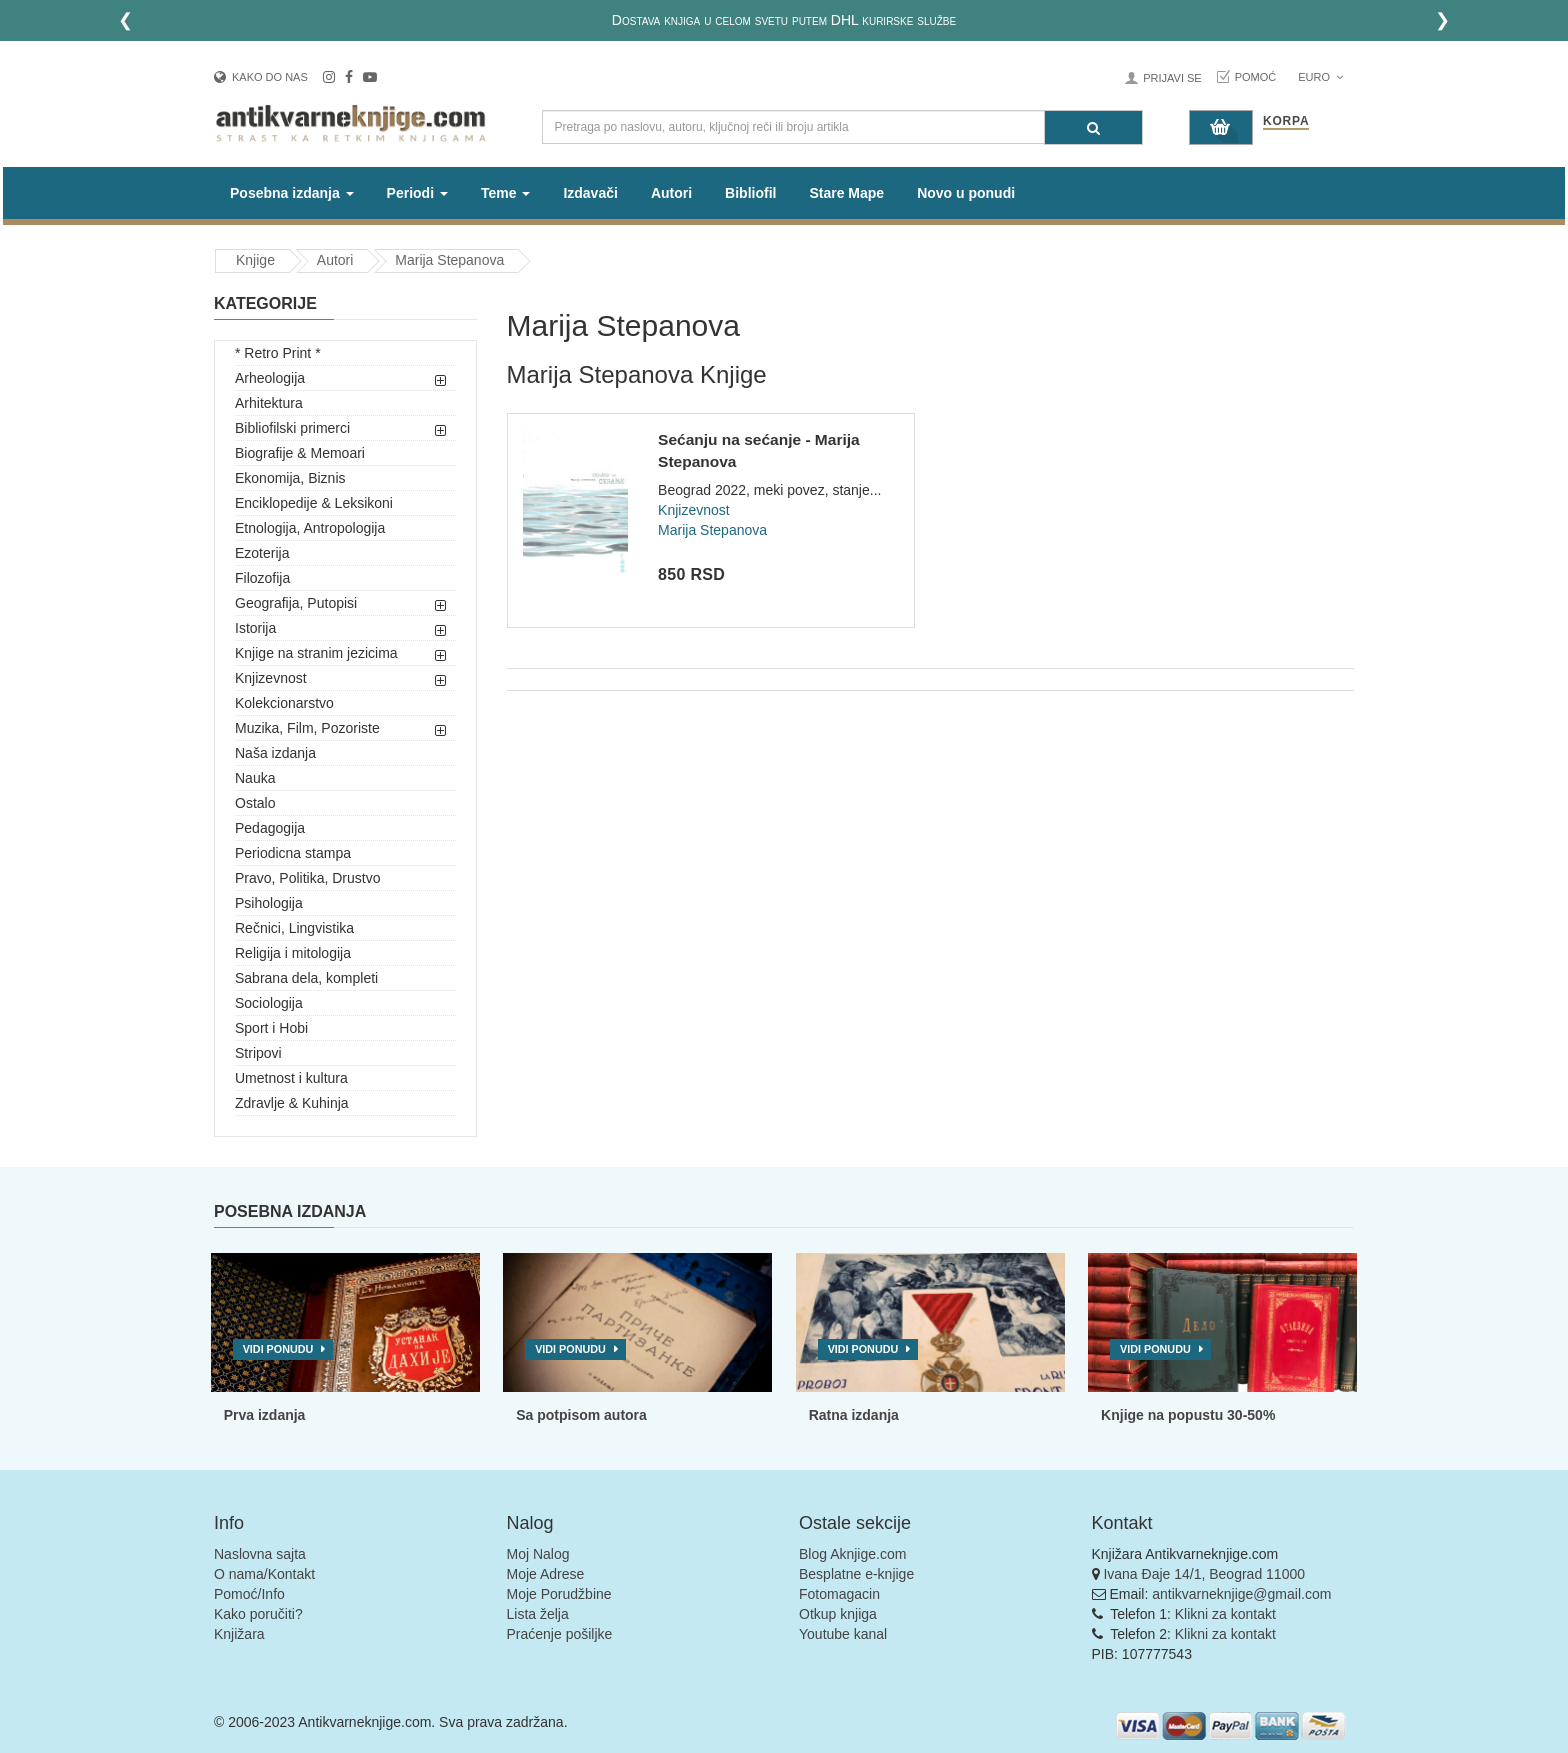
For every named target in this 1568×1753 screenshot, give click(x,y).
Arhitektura (269, 403)
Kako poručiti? (258, 1614)
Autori (671, 193)
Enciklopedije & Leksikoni (314, 503)
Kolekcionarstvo (284, 703)
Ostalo (255, 803)
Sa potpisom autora (581, 1415)
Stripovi (258, 1053)
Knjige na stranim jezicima (316, 653)
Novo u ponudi (966, 193)
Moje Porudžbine (559, 1594)
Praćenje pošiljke (560, 1634)
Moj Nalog (538, 1554)
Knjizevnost (271, 678)
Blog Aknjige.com (852, 1554)
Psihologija (269, 903)
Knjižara (239, 1634)
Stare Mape (846, 193)
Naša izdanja (275, 753)
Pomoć (1256, 77)
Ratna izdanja (854, 1415)
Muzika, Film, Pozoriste (307, 728)
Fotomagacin (839, 1594)
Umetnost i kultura (291, 1078)
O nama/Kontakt (264, 1574)
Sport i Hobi (271, 1028)
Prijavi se (1172, 78)
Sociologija (269, 1003)
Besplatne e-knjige (856, 1574)
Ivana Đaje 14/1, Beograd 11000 (1204, 1574)
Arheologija (270, 378)
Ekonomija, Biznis (290, 478)
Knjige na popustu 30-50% (1188, 1415)
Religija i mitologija (293, 953)
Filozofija (262, 578)
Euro (1320, 77)
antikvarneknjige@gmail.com (1241, 1594)
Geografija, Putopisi (296, 603)
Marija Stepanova (449, 260)
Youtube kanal (843, 1634)
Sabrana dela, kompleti (306, 978)
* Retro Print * (278, 353)
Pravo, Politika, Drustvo (308, 878)
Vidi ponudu (278, 1349)
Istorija (255, 628)
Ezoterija (262, 553)
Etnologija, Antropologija (310, 528)
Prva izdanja (265, 1415)
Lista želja (538, 1614)
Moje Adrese (546, 1574)
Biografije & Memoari (300, 453)
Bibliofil (750, 193)
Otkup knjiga (838, 1614)
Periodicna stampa (293, 853)
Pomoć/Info (249, 1594)
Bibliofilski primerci (292, 428)
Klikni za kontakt (1225, 1614)
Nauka (255, 778)
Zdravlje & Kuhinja (292, 1103)
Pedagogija (270, 828)
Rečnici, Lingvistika (294, 928)
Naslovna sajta (260, 1554)
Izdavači (590, 193)
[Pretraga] (1093, 127)
